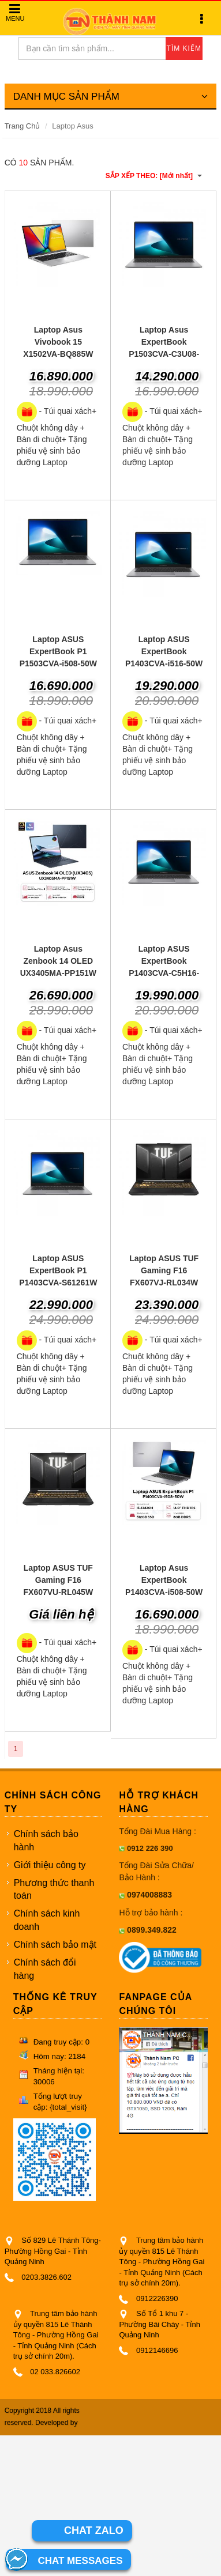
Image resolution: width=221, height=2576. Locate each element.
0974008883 (149, 1894)
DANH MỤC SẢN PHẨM (110, 97)
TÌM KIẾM (184, 48)
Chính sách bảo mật (55, 1944)
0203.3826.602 (46, 2277)
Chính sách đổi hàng (45, 1969)
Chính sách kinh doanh (47, 1920)
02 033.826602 (55, 2371)
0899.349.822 (152, 1929)
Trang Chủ (22, 126)
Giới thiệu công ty (50, 1865)
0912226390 (157, 2298)
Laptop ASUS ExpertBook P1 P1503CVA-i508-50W (58, 651)
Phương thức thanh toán (54, 1889)
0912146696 (157, 2350)
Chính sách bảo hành (46, 1840)
